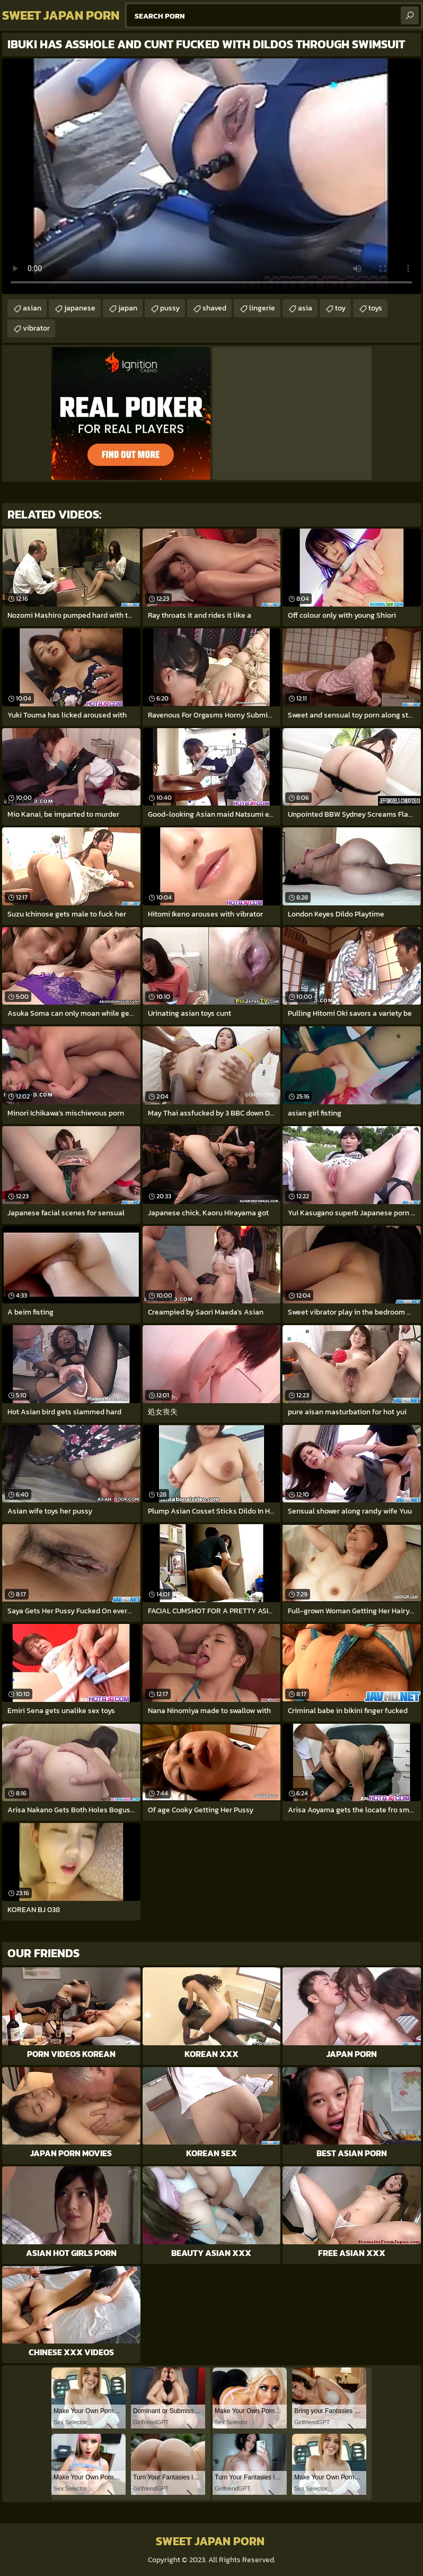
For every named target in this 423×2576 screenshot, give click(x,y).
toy (340, 308)
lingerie (262, 308)
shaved (214, 308)
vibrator (36, 328)
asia (305, 308)
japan (127, 308)
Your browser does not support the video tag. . (211, 176)
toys (375, 308)
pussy (170, 308)
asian (32, 308)
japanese (79, 308)
